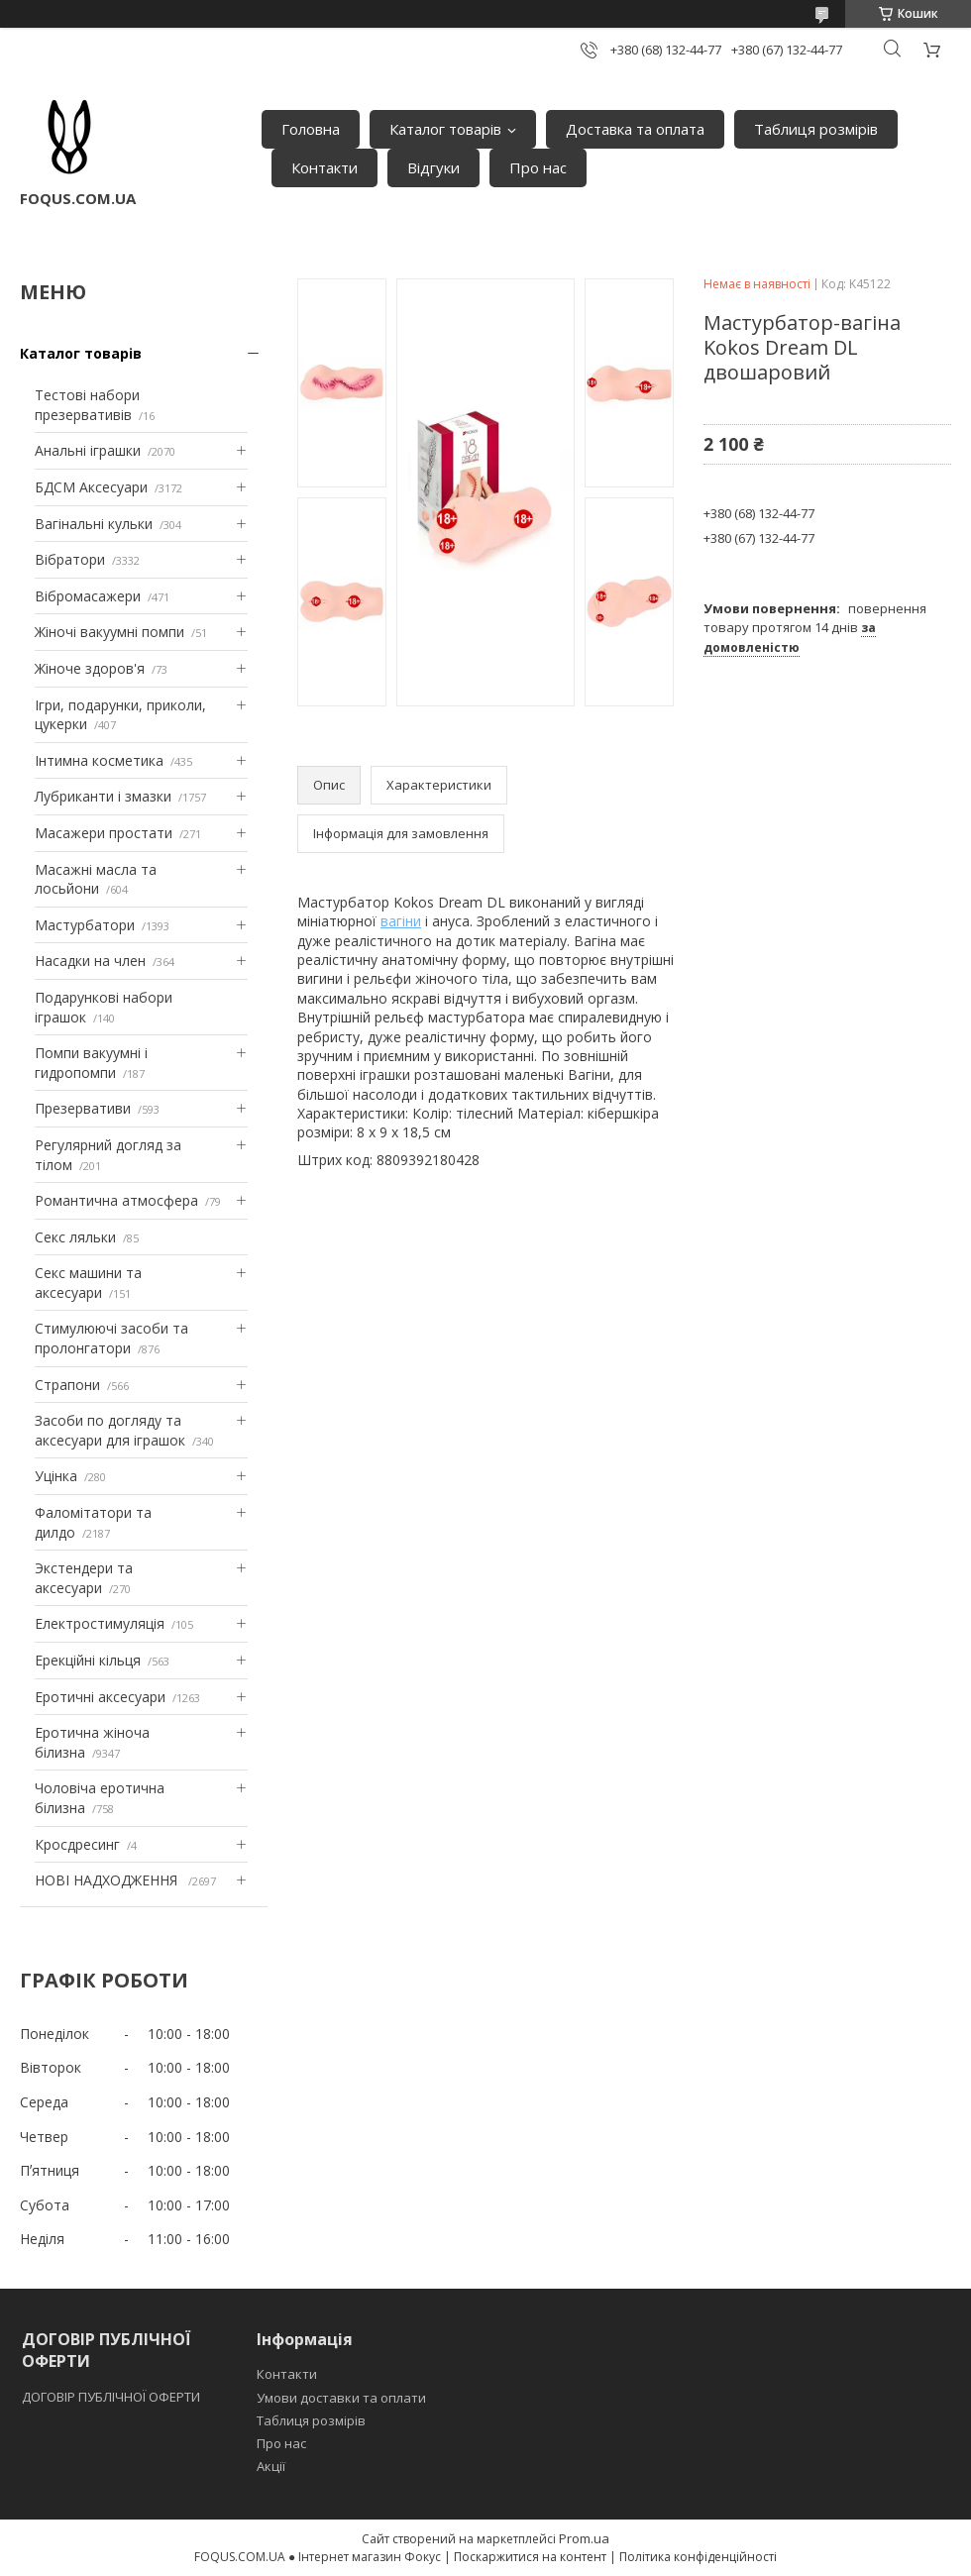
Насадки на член (90, 960)
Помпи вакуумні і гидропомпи (91, 1062)
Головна (310, 129)
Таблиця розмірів (816, 129)
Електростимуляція (99, 1623)
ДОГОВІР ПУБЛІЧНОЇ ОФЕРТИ (112, 2397)
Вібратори (70, 559)
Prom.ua (584, 2538)
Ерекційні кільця (88, 1660)
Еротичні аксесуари (100, 1696)
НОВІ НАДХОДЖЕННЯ (108, 1880)
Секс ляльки (75, 1237)
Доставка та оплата (635, 129)
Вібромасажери (88, 596)
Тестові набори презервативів (87, 404)
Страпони (67, 1384)
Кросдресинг (77, 1844)
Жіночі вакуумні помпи (109, 631)
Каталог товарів (445, 129)
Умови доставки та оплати (341, 2398)
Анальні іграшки (88, 450)
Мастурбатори (85, 924)
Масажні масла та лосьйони (96, 879)
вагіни (400, 921)
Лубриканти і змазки (103, 796)
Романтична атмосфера (116, 1200)
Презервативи (83, 1108)
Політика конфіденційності (698, 2556)
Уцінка (56, 1475)
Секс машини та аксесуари (88, 1282)
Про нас (538, 167)
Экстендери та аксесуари (84, 1577)
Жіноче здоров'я (90, 668)
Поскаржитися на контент (530, 2556)
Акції (271, 2466)
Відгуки (433, 167)
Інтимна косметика (99, 760)
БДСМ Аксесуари (91, 487)
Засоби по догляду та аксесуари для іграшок (110, 1430)
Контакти (324, 167)
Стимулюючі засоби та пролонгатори (111, 1338)
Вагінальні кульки (94, 523)
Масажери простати (103, 832)
